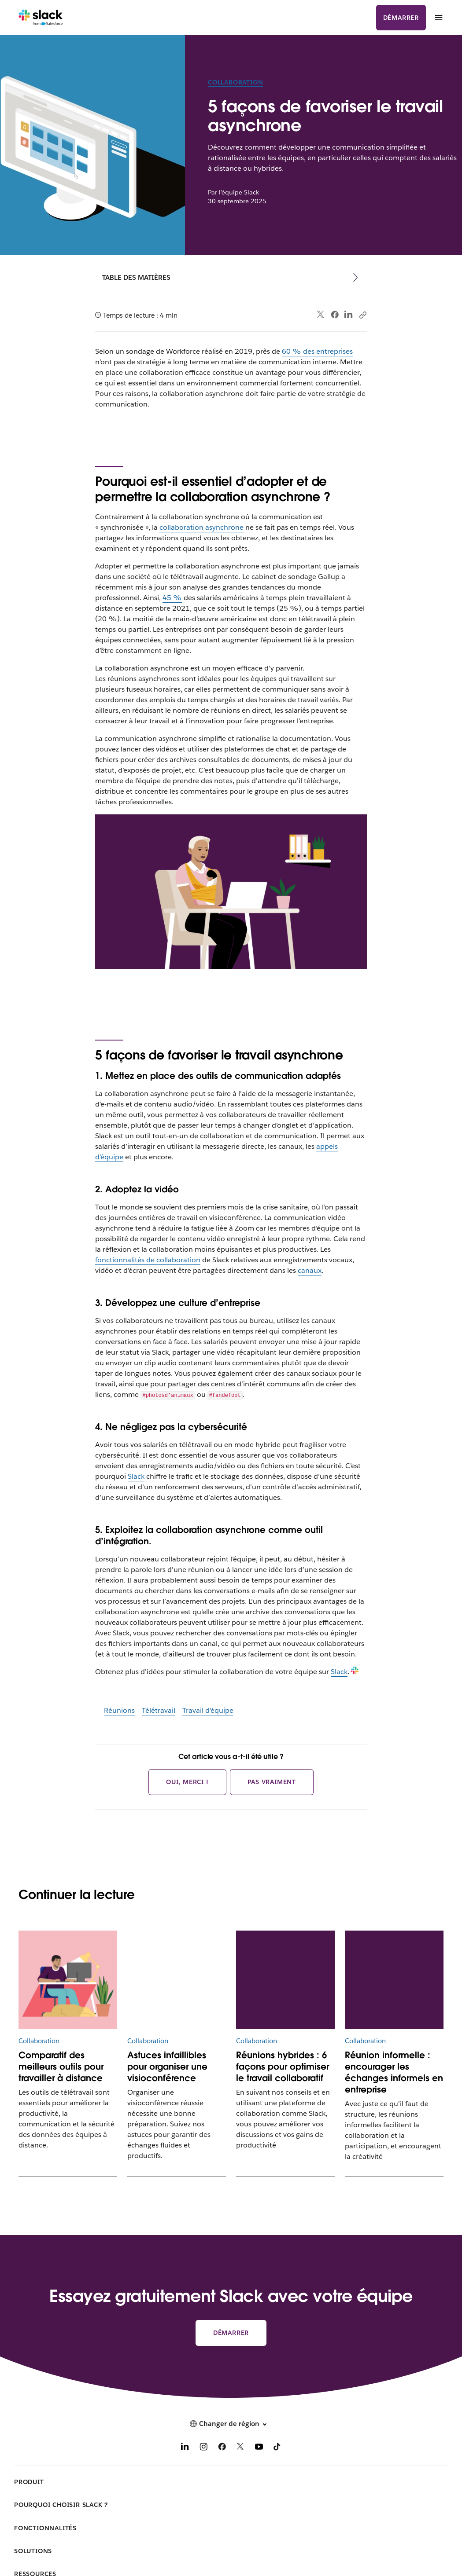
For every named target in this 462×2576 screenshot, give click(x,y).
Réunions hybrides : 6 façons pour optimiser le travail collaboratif (282, 2066)
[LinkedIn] (185, 2448)
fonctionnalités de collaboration (147, 1259)
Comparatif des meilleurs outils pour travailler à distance (60, 2066)
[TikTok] (277, 2448)
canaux (310, 1270)
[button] (231, 2424)
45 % (172, 597)
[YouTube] (259, 2448)
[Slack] (40, 17)
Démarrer (401, 18)
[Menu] (438, 17)
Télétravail (158, 1710)
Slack (136, 1476)
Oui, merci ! (187, 1782)
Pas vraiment (272, 1782)
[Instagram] (203, 2448)
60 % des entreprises (317, 351)
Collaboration (235, 82)
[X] (240, 2448)
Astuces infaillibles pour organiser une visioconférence (167, 2066)
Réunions (119, 1710)
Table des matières (136, 277)
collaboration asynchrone (201, 527)
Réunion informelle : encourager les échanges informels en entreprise (394, 2072)
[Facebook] (222, 2448)
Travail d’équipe (207, 1710)
